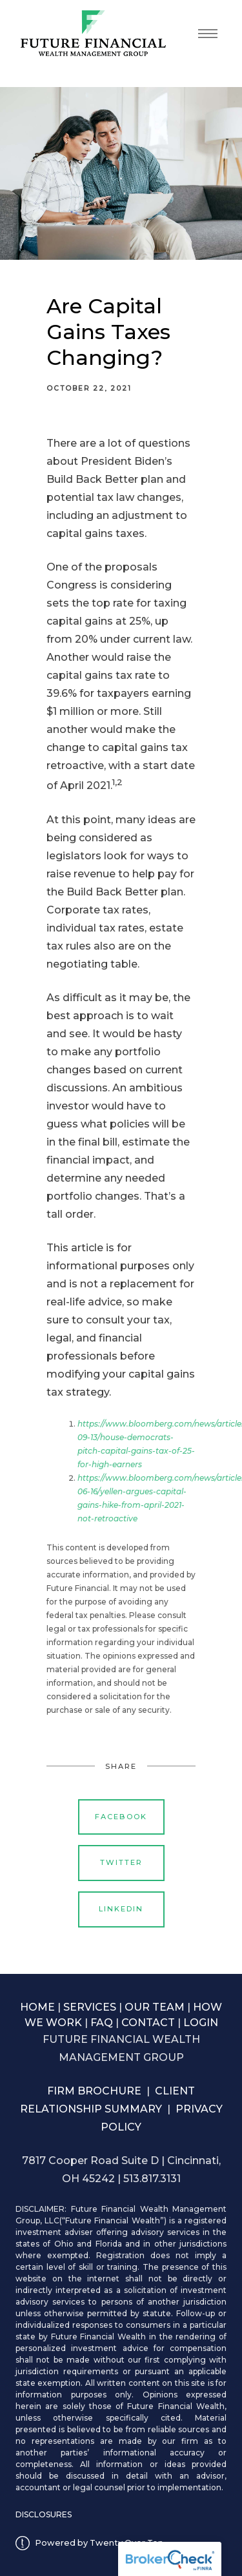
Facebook (121, 1816)
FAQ (101, 2022)
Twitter (121, 1862)
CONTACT (148, 2022)
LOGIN (200, 2022)
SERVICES (89, 2007)
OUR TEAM (155, 2007)
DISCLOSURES (43, 2514)
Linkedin (121, 1908)
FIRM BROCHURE (94, 2091)
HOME (37, 2007)
